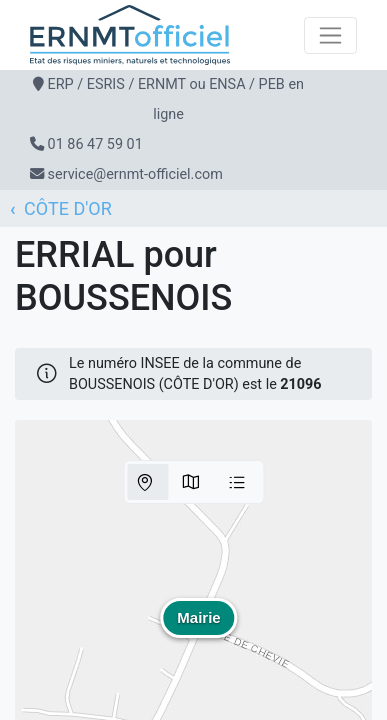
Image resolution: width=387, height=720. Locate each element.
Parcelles (145, 482)
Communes (191, 482)
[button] (199, 632)
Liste (237, 482)
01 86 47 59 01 (95, 144)
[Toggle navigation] (330, 35)
